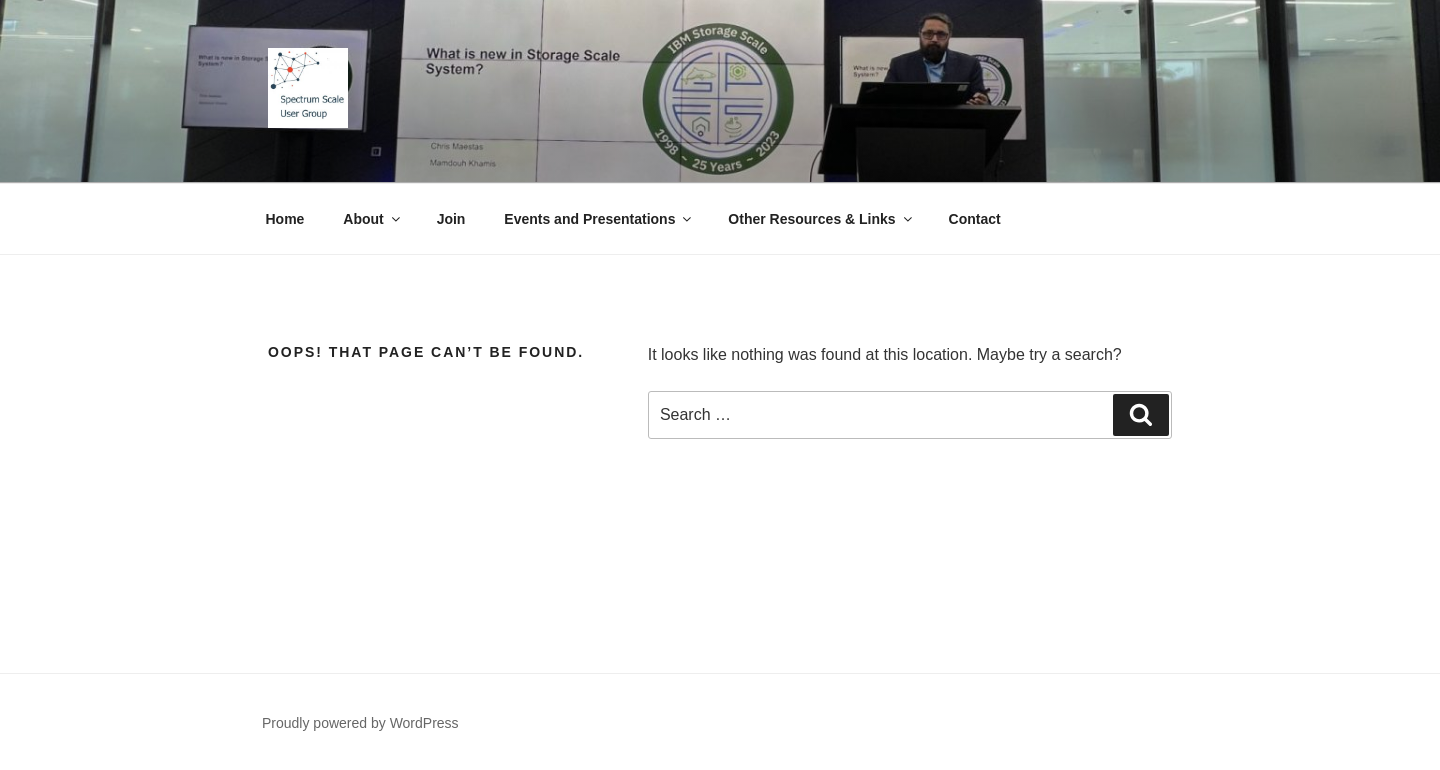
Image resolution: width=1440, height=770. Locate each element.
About (372, 219)
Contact (975, 219)
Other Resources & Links (821, 219)
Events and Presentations (599, 219)
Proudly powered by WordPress (360, 723)
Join (451, 219)
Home (285, 219)
